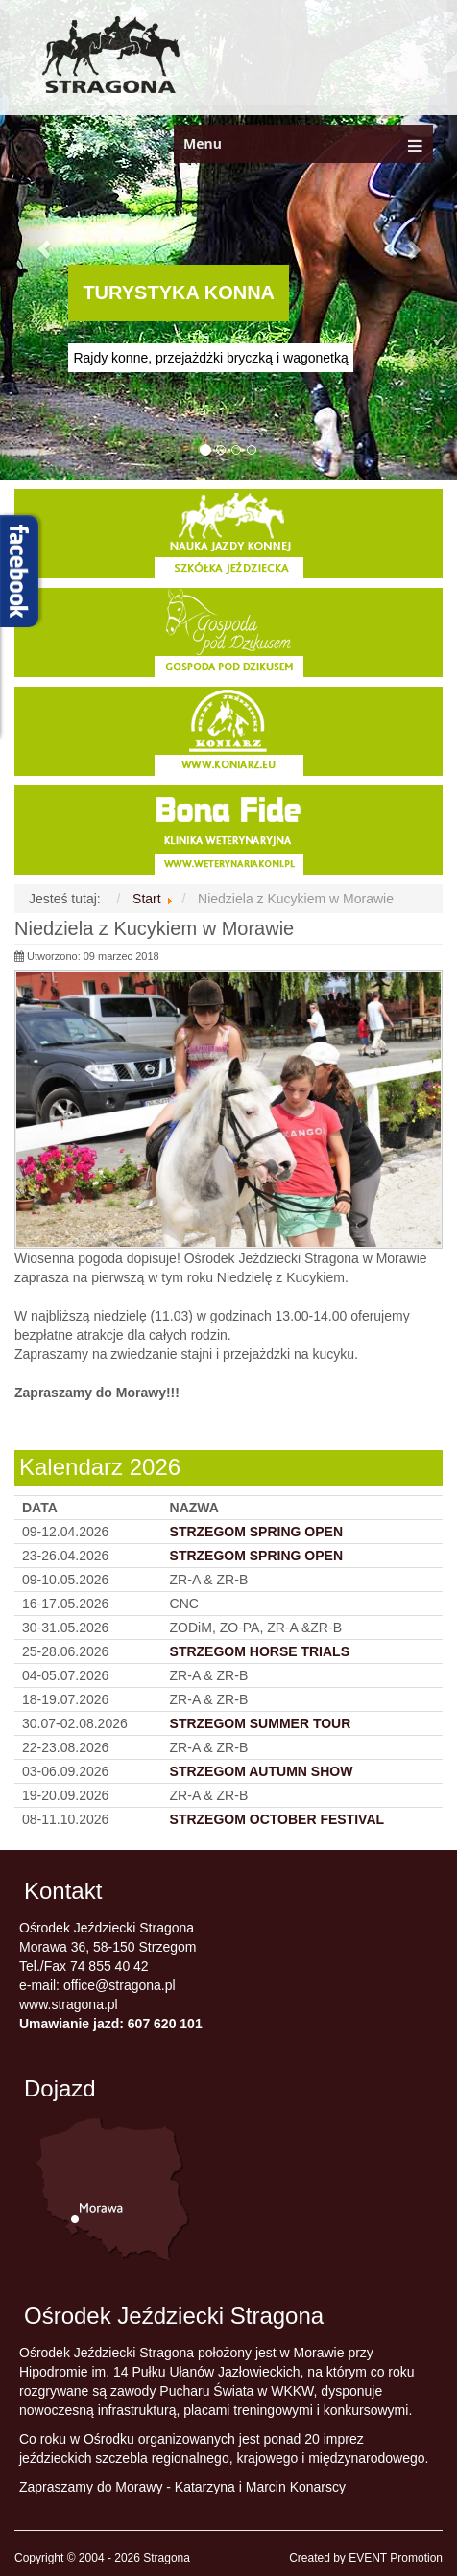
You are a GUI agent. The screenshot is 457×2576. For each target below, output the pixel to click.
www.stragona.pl (68, 2004)
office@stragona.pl (119, 1985)
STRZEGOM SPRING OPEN (256, 1555)
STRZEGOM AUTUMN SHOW (261, 1771)
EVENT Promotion (396, 2557)
